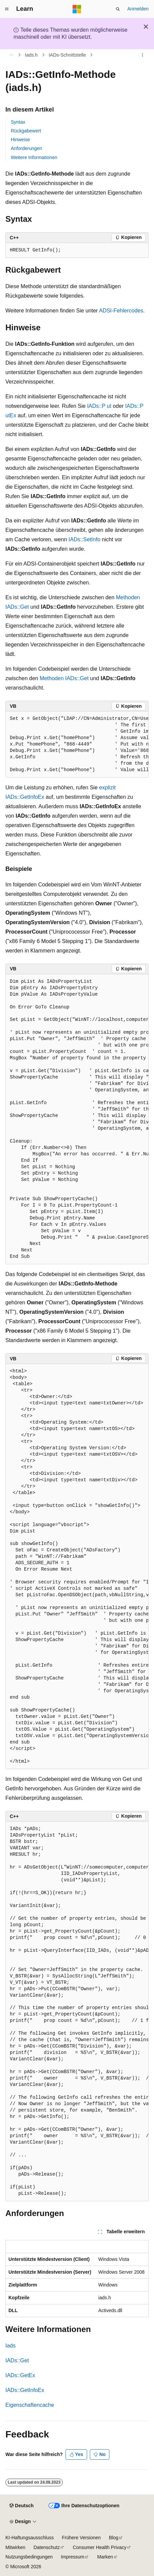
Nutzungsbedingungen (29, 2556)
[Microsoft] (77, 9)
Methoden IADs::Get (64, 678)
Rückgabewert (26, 130)
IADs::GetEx (20, 2375)
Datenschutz (46, 2547)
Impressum (72, 2556)
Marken (105, 2556)
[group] (77, 744)
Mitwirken (15, 2547)
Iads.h (31, 55)
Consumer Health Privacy (99, 2547)
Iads (10, 2345)
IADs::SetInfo (84, 539)
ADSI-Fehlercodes (121, 310)
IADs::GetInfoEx (24, 2390)
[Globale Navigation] (7, 9)
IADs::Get (17, 2360)
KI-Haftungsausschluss (29, 2537)
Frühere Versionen (81, 2537)
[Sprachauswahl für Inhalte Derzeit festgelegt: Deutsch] (21, 2505)
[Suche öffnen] (118, 9)
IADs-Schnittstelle (67, 55)
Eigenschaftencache (29, 2405)
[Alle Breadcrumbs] (11, 55)
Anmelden (138, 8)
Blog (113, 2537)
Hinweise (20, 139)
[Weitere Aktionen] (143, 55)
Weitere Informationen (34, 157)
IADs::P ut (99, 406)
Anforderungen (26, 148)
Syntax (18, 122)
